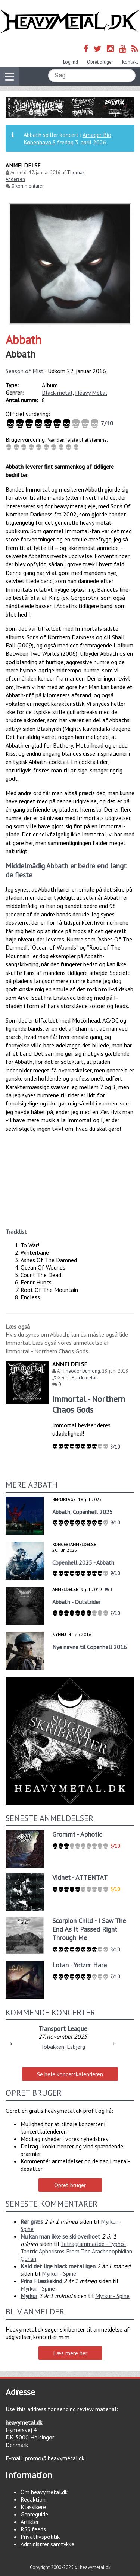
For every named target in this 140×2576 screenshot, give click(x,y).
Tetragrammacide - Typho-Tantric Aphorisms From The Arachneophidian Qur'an (76, 2251)
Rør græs (32, 2221)
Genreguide (34, 2514)
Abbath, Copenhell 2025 (82, 1512)
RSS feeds (33, 2529)
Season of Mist (25, 371)
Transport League (62, 2028)
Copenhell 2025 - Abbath (83, 1562)
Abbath (23, 340)
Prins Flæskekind (41, 2281)
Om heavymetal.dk (44, 2492)
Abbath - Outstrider (76, 1602)
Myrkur (29, 2296)
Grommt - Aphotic (77, 1834)
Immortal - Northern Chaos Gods (88, 1404)
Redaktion (33, 2499)
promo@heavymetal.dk (54, 2458)
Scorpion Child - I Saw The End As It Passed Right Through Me (89, 1929)
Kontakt (130, 62)
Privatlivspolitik (40, 2536)
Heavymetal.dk (70, 22)
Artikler (30, 2521)
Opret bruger (100, 62)
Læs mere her (70, 2353)
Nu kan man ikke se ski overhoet (60, 2236)
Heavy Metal (91, 392)
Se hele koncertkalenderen (70, 2074)
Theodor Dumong (81, 1371)
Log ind (70, 62)
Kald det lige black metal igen (58, 2266)
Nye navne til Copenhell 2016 (89, 1647)
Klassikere (33, 2507)
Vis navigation (7, 72)
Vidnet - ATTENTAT (80, 1877)
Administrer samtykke (47, 2544)
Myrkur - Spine (59, 2273)
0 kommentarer (28, 186)
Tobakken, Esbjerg (63, 2046)
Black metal (57, 392)
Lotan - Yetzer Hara (79, 1965)
